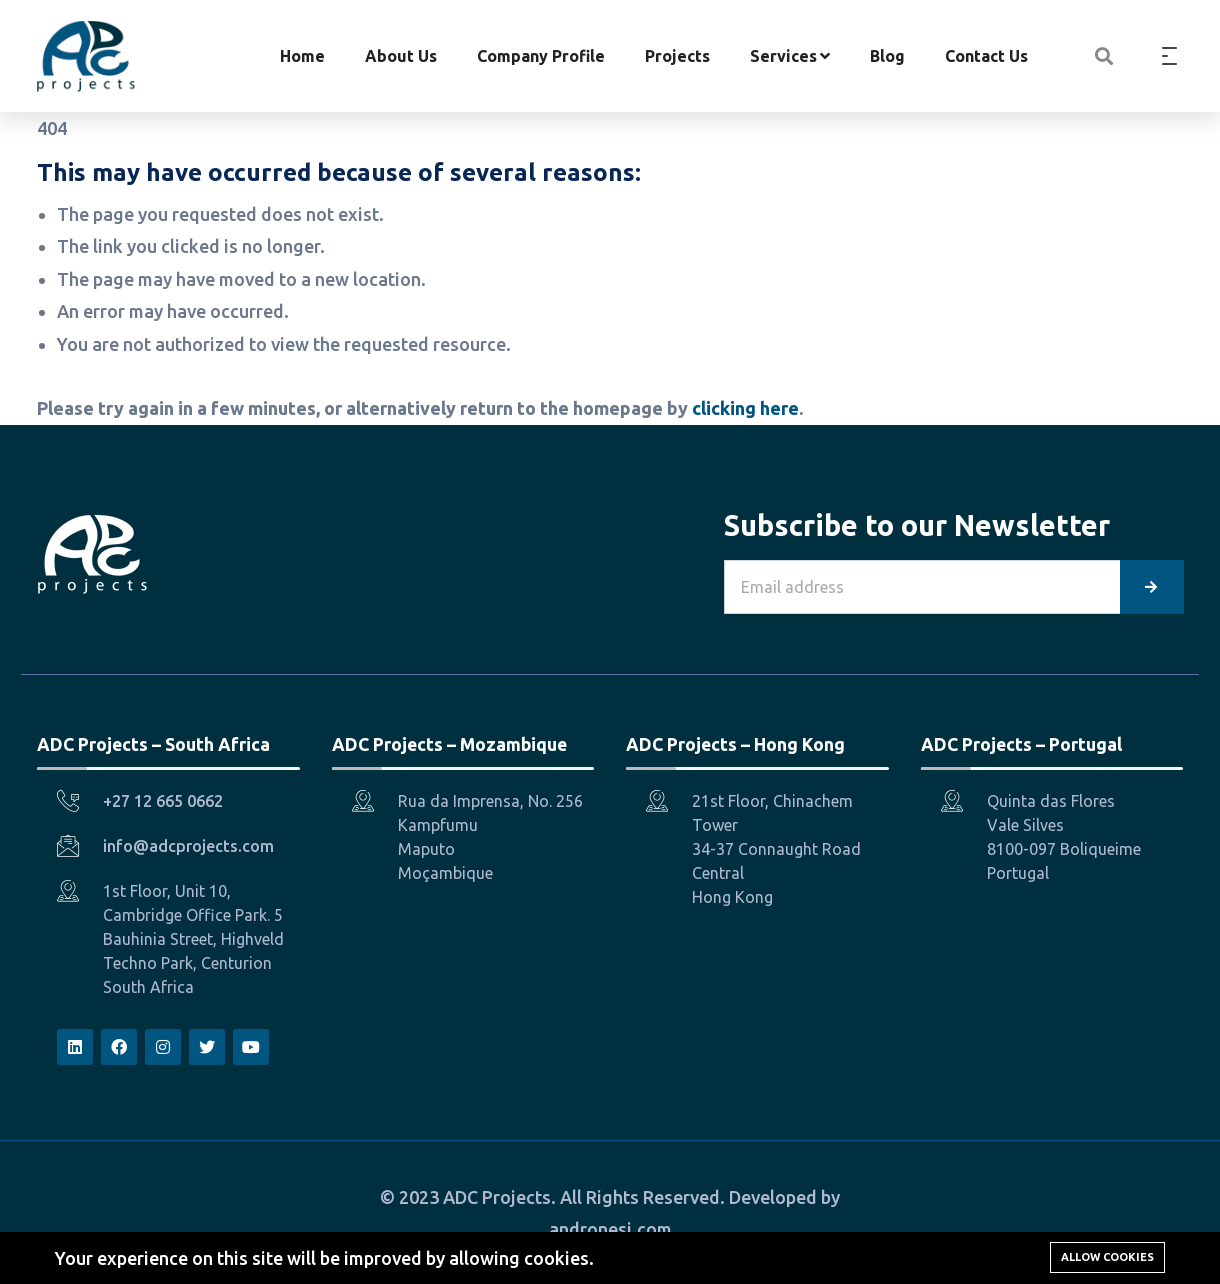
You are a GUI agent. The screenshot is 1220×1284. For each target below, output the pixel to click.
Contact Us (986, 56)
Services (790, 56)
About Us (401, 56)
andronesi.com (610, 1228)
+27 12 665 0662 (163, 801)
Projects (677, 56)
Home (302, 56)
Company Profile (541, 56)
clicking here (745, 408)
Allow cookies (1107, 1257)
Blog (887, 56)
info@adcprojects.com (188, 845)
